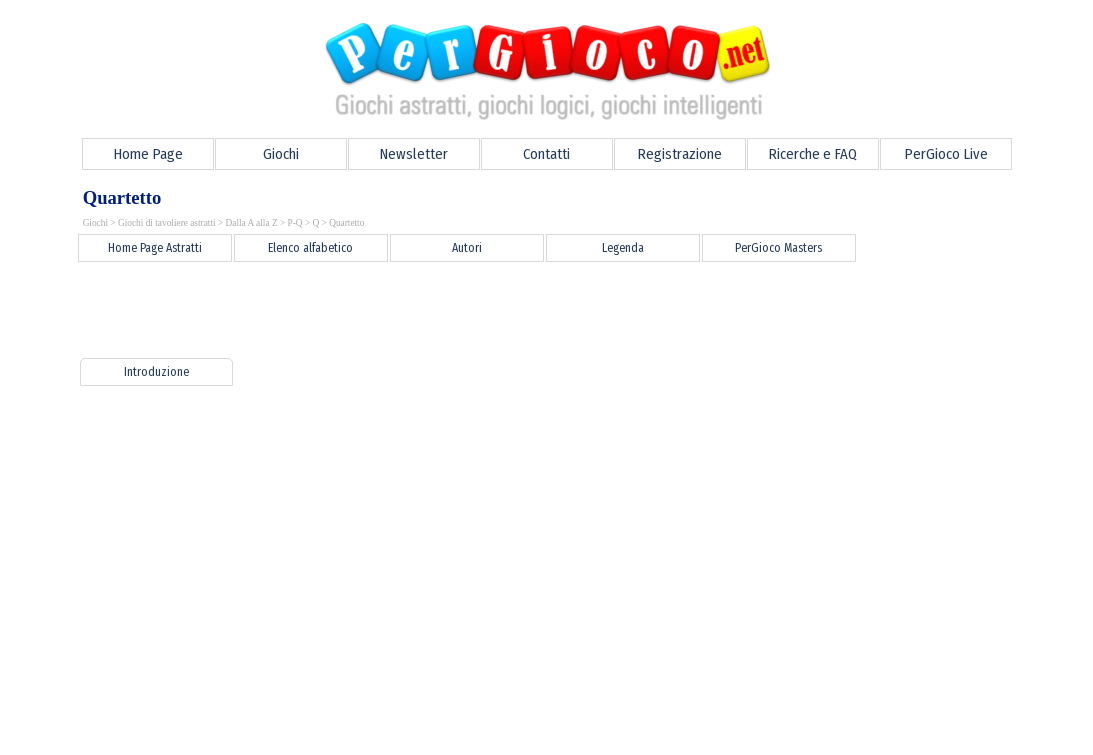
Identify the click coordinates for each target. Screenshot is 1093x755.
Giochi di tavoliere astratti (167, 223)
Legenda (623, 248)
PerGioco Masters (778, 248)
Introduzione (156, 372)
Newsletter (413, 154)
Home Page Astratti (155, 248)
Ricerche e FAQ (812, 154)
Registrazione (679, 154)
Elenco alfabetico (310, 248)
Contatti (546, 154)
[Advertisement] (428, 310)
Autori (467, 248)
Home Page (148, 154)
